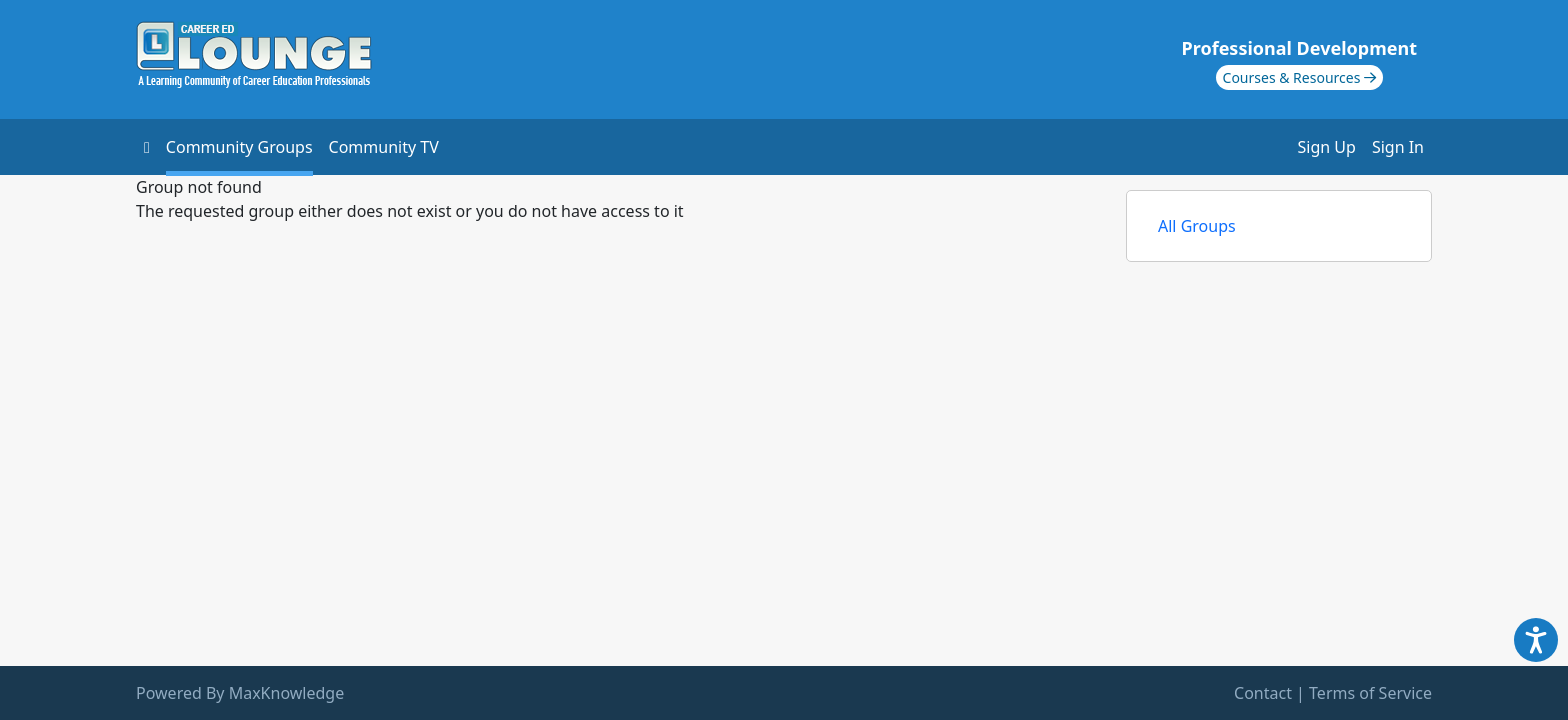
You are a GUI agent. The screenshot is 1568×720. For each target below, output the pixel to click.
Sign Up (1327, 147)
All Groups (1197, 226)
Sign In (1398, 147)
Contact (1263, 693)
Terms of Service (1370, 693)
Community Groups (239, 147)
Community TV (384, 147)
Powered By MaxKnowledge (240, 693)
